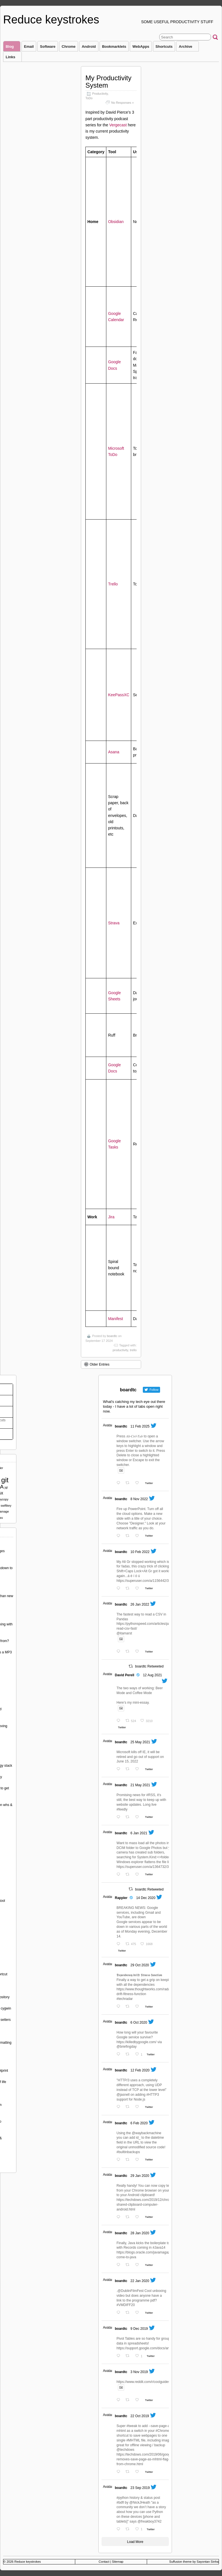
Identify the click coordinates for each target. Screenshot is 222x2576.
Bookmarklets (114, 46)
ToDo (88, 98)
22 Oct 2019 (139, 2416)
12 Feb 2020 (139, 2070)
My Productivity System (108, 81)
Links (13, 58)
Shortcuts (164, 46)
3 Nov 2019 (139, 2372)
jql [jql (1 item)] (6, 1487)
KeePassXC (118, 695)
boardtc (112, 1336)
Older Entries (96, 1364)
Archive (188, 47)
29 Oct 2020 (139, 1965)
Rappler (121, 1898)
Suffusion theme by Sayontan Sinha (194, 2561)
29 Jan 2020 (139, 2176)
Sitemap (117, 2561)
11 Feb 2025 (139, 1426)
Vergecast (118, 125)
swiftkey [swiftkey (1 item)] (6, 1505)
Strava (113, 923)
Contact (104, 2561)
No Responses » (122, 102)
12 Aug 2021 (152, 1675)
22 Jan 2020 (139, 2281)
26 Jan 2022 (139, 1604)
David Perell (124, 1675)
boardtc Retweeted (149, 1666)
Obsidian (116, 221)
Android (89, 46)
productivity (120, 1350)
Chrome (69, 46)
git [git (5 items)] (4, 1480)
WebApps (140, 46)
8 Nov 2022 (139, 1499)
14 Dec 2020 (145, 1898)
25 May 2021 (140, 1742)
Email (29, 46)
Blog (12, 47)
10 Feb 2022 (139, 1552)
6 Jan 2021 (138, 1833)
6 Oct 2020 (138, 2023)
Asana (113, 752)
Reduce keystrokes (51, 19)
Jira (111, 1217)
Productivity (100, 93)
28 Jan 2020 (139, 2233)
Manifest (115, 1318)
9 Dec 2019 (139, 2329)
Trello (113, 584)
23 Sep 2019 (140, 2488)
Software (47, 46)
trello (133, 1350)
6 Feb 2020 (139, 2123)
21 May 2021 (140, 1785)
